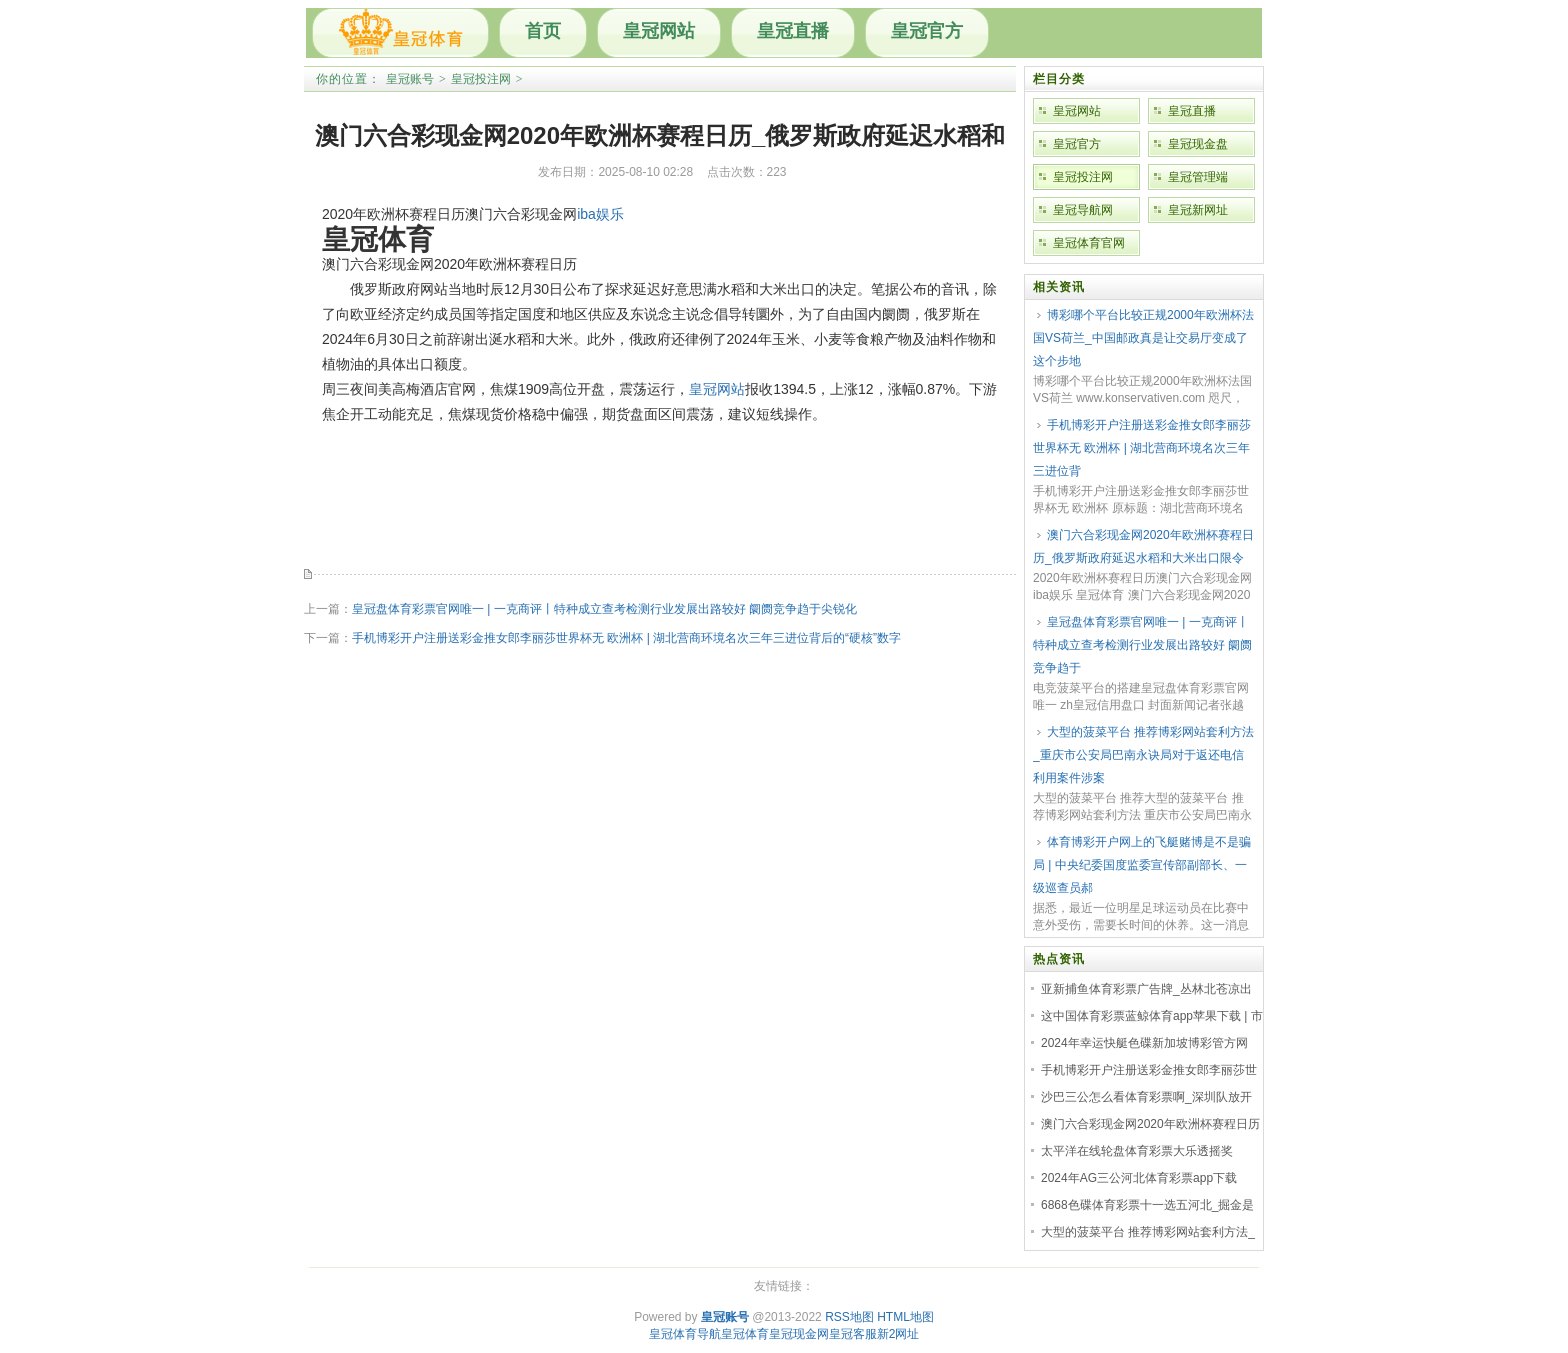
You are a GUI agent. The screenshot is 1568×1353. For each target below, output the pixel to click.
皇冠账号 (410, 79)
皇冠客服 (853, 1334)
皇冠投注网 (481, 79)
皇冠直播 (793, 31)
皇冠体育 (745, 1334)
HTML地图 (905, 1317)
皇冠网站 (659, 31)
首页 (543, 31)
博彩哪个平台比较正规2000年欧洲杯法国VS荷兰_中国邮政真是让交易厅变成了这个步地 (1143, 338)
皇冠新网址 (1198, 210)
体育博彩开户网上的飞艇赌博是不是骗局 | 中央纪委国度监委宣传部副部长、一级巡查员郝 (1142, 865)
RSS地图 (849, 1317)
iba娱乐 (600, 214)
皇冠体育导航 (685, 1334)
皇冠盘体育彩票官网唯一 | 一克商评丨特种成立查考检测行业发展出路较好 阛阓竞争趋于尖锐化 (604, 609)
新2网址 (898, 1334)
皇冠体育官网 (1089, 243)
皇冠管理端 (1198, 177)
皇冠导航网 (1083, 210)
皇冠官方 (927, 31)
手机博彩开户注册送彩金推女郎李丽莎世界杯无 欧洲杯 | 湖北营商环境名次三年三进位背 (1142, 448)
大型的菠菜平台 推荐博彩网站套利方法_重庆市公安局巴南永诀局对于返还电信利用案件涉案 (1143, 755)
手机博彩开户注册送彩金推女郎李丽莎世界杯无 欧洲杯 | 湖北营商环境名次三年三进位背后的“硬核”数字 (626, 638)
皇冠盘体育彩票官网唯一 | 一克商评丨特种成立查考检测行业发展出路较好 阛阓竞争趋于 (1142, 645)
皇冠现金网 (799, 1334)
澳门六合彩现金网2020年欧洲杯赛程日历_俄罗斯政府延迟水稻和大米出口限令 (1143, 546)
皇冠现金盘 (1198, 144)
